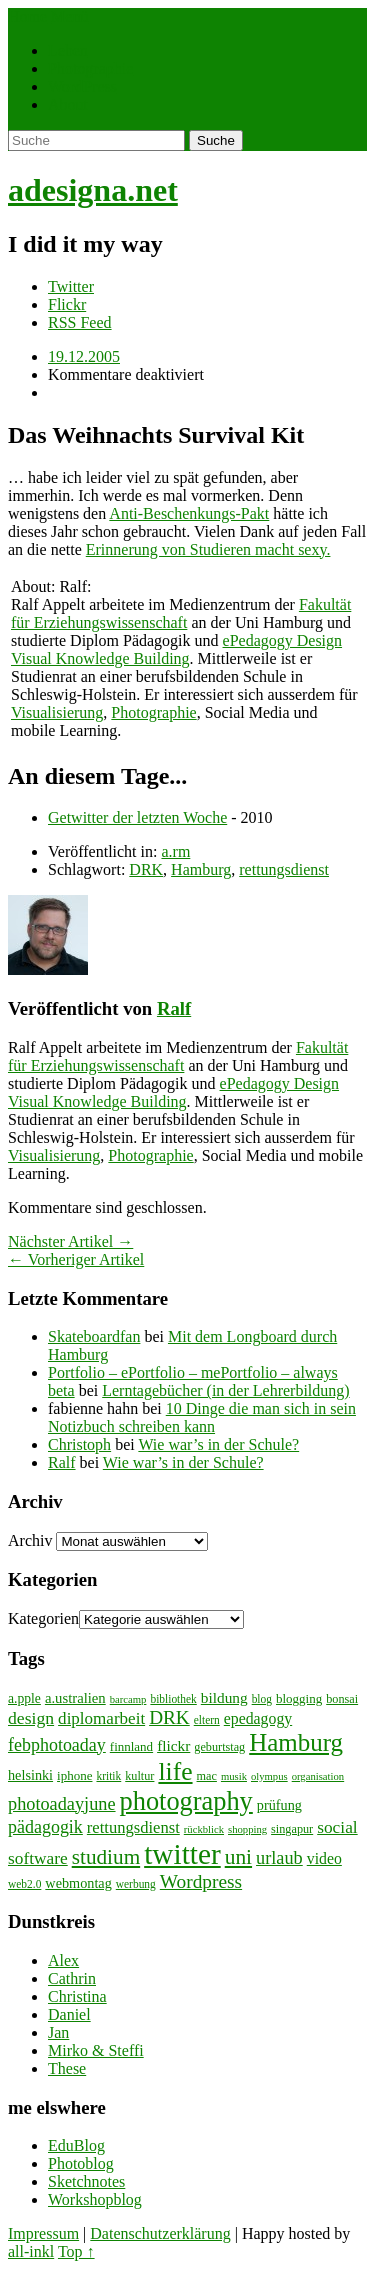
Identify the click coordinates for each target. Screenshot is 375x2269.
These (67, 2068)
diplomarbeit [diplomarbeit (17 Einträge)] (101, 1718)
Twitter (71, 286)
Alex (63, 1960)
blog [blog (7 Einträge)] (262, 1699)
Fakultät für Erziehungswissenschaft (181, 613)
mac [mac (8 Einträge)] (207, 1776)
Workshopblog (95, 2199)
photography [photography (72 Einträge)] (186, 1801)
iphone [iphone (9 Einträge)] (74, 1775)
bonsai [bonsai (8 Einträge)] (342, 1699)
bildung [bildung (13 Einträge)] (224, 1697)
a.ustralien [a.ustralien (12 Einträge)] (75, 1698)
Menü (69, 16)
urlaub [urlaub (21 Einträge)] (279, 1858)
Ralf (174, 1008)
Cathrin (72, 1978)
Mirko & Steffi (96, 2050)
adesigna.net (93, 190)
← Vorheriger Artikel (76, 1259)
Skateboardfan (94, 1336)
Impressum (43, 2233)
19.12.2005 (84, 356)
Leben (68, 50)
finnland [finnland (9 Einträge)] (131, 1746)
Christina (77, 1996)
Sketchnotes (86, 2181)
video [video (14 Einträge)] (324, 1858)
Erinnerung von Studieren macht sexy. (208, 549)
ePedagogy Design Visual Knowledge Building (176, 649)
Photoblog (81, 2163)
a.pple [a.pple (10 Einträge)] (24, 1698)
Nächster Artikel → (70, 1241)
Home (27, 16)
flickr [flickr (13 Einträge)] (173, 1745)
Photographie (90, 68)
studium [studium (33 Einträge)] (106, 1857)
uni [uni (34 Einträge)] (238, 1857)
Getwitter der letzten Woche (137, 817)
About (68, 104)
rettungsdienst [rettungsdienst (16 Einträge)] (133, 1827)
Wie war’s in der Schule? (218, 1444)
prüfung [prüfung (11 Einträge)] (279, 1805)
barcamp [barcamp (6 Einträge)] (128, 1699)
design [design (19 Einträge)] (31, 1718)
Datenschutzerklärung (160, 2233)
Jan (58, 2032)
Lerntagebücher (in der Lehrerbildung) (225, 1390)
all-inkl (31, 2251)
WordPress (82, 86)
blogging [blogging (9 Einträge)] (299, 1698)
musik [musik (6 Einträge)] (234, 1776)
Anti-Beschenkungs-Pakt (189, 513)
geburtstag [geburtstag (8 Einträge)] (219, 1747)
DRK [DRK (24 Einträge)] (169, 1717)
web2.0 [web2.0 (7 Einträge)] (24, 1884)
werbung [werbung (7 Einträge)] (136, 1884)
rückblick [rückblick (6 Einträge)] (204, 1829)
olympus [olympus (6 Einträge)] (269, 1776)
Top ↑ (76, 2251)
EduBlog (76, 2145)
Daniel (69, 2014)
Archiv (30, 1540)
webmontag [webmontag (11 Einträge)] (78, 1883)
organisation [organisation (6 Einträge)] (318, 1776)
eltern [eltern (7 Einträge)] (207, 1720)
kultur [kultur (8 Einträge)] (139, 1776)
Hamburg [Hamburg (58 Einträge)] (296, 1742)
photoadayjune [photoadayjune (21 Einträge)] (62, 1804)
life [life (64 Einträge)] (175, 1771)
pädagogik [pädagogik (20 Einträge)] (45, 1827)
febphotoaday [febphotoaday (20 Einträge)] (57, 1745)
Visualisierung (57, 712)
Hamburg (201, 869)
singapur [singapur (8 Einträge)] (292, 1829)
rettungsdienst (284, 869)
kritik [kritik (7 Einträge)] (108, 1776)
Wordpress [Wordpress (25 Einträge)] (201, 1881)
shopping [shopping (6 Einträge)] (247, 1829)
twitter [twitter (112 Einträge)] (182, 1854)
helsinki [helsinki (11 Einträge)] (30, 1775)
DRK (146, 869)
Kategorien (43, 1618)
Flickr (67, 304)
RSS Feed (80, 322)
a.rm (175, 851)
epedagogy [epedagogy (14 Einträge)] (258, 1718)
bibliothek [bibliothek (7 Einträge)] (173, 1699)
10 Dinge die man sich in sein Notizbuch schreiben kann (202, 1417)
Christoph (79, 1444)
